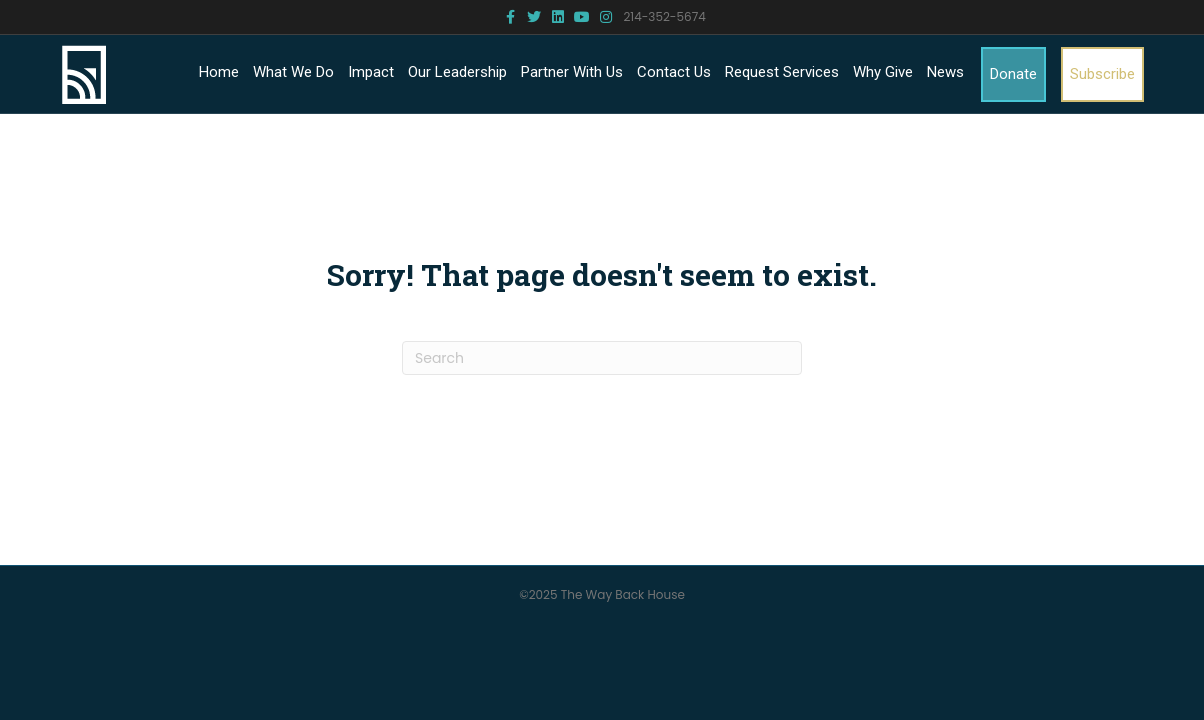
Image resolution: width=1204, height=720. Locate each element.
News (945, 72)
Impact (371, 72)
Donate (1013, 74)
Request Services (782, 72)
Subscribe (1102, 74)
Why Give (883, 72)
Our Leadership (457, 72)
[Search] (602, 358)
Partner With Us (572, 72)
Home (219, 72)
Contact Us (674, 72)
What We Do (293, 72)
